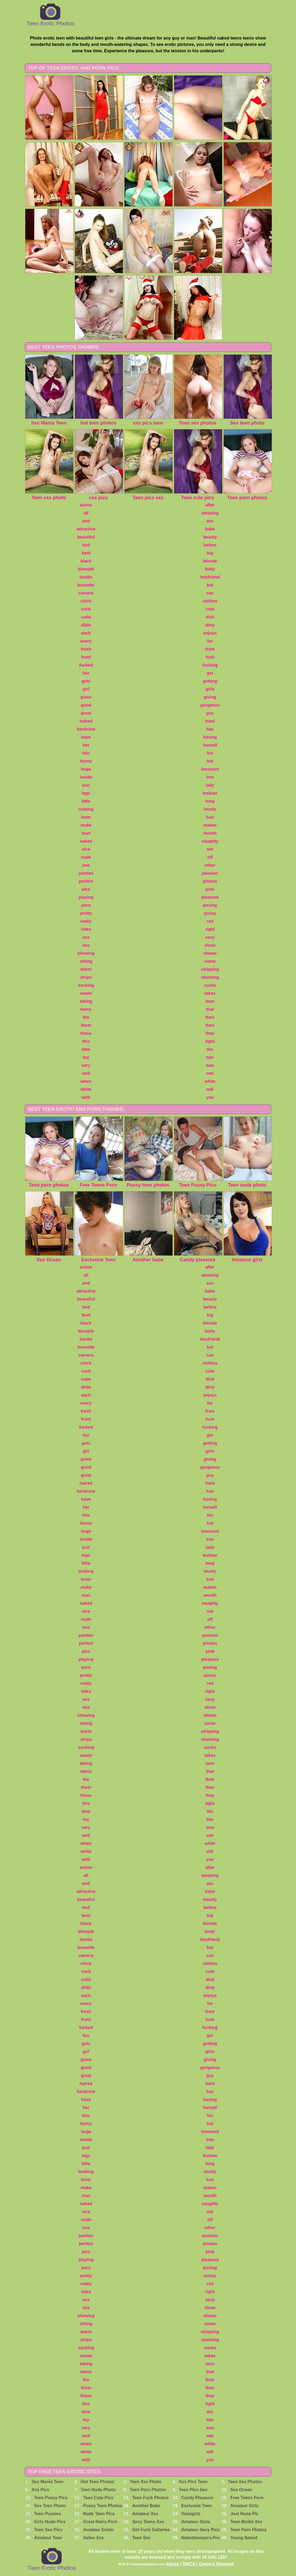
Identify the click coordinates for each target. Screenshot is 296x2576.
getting (210, 681)
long (210, 801)
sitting (86, 961)
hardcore (86, 729)
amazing (209, 513)
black (86, 561)
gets (86, 681)
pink (210, 889)
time (86, 1049)
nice (86, 849)
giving (210, 697)
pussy (210, 913)
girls (210, 689)
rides (86, 929)
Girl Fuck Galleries (151, 2529)
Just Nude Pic (244, 2513)
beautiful (86, 537)
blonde (210, 561)
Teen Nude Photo (98, 2489)
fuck (210, 657)
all (86, 513)
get (210, 673)
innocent (210, 769)
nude (86, 857)
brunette (86, 585)
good (86, 705)
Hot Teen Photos (97, 2481)
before (210, 545)
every (86, 641)
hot (210, 761)
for (210, 641)
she (86, 945)
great (86, 713)
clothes (209, 601)
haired (85, 721)
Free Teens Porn (246, 2497)
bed (86, 545)
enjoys (210, 633)
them (86, 1025)
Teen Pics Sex (193, 2489)
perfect (86, 881)
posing (210, 905)
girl (86, 689)
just (86, 785)
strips (86, 977)
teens (86, 1009)
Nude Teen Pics (99, 2513)
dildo (86, 625)
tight (210, 1041)
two (210, 1057)
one (86, 865)
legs (86, 793)
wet (210, 1073)
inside (86, 777)
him (86, 753)
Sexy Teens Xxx (148, 2521)
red (210, 921)
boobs (86, 577)
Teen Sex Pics (48, 2529)
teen (210, 1001)
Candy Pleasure (197, 2497)
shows (210, 953)
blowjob (86, 569)
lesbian (210, 793)
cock (86, 609)
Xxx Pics (40, 2489)
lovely (210, 809)
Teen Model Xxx (246, 2521)
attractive (86, 529)
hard (210, 721)
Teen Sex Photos (245, 2481)
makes (210, 825)
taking (86, 1001)
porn (86, 905)
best (86, 553)
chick (86, 601)
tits (210, 1049)
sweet (86, 993)
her (86, 745)
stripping (210, 969)
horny (86, 761)
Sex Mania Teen (47, 2481)
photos (210, 881)
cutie (86, 617)
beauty (210, 537)
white (86, 1089)
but (210, 585)
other (210, 865)
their (210, 1017)
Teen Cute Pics (98, 2497)
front (86, 657)
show (210, 945)
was (210, 1065)
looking (86, 809)
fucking (210, 665)
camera (85, 593)
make (86, 825)
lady (210, 785)
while (210, 1081)
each (86, 633)
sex (86, 937)
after (210, 505)
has (210, 729)
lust (210, 817)
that (210, 1009)
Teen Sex (141, 2537)
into (210, 777)
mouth (210, 833)
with (86, 1097)
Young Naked (243, 2537)
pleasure (210, 897)
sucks (210, 985)
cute (210, 609)
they (210, 1033)
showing (86, 953)
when (86, 1081)
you (210, 1097)
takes (210, 993)
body (210, 569)
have (86, 737)
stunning (210, 977)
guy (210, 713)
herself (210, 745)
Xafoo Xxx (93, 2537)
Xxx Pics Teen (193, 2481)
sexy (210, 937)
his (210, 753)
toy (86, 1057)
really (86, 921)
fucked (86, 665)
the (86, 1017)
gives (86, 697)
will (210, 1089)
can (210, 593)
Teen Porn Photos (148, 2489)
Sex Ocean (241, 2489)
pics (86, 889)
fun (86, 673)
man (86, 833)
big (210, 553)
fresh (86, 649)
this (86, 1041)
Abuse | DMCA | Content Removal (200, 2564)
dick (210, 617)
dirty (210, 625)
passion (210, 873)
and (86, 521)
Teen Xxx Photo (146, 2481)
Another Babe (146, 2505)
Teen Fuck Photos (150, 2497)
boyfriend (210, 577)
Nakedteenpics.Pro (200, 2537)
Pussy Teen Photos (102, 2505)
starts (86, 969)
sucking (86, 985)
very (86, 1065)
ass (210, 521)
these (86, 1033)
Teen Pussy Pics (50, 2497)
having (210, 737)
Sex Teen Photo (50, 2505)
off (210, 857)
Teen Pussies (47, 2513)
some (210, 961)
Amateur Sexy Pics (200, 2529)
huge (86, 769)
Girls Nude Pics (50, 2521)
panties (85, 873)
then (210, 1025)
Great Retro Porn (100, 2521)
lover (86, 817)
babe (210, 529)
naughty (210, 841)
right (210, 929)
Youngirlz (191, 2513)
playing (85, 897)
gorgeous (210, 705)
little (86, 801)
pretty (86, 913)
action (86, 505)
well (86, 1073)
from (210, 649)
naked (86, 841)
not (210, 849)
